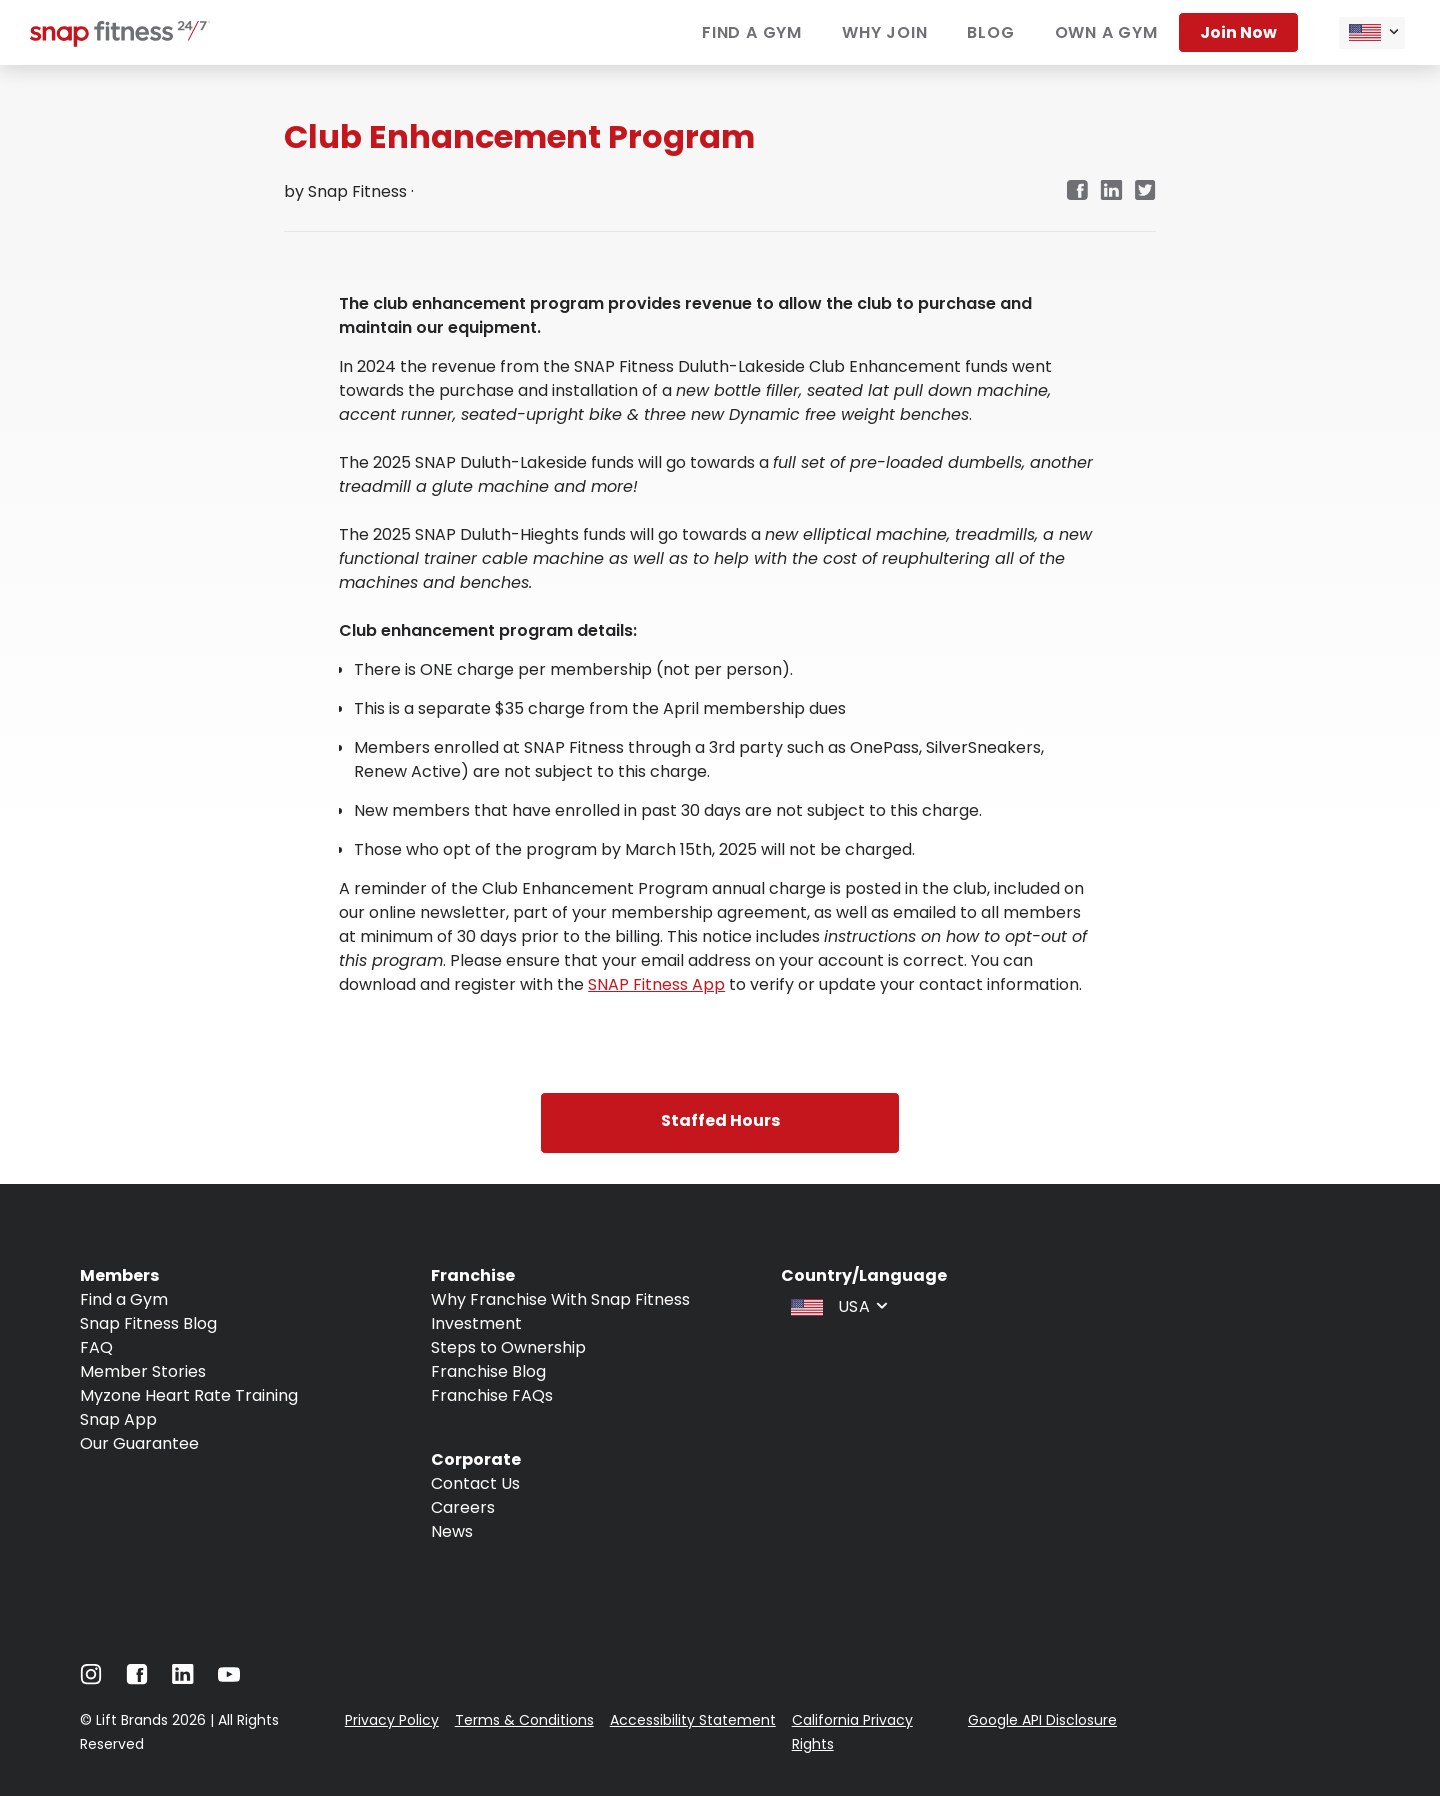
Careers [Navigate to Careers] (463, 1507)
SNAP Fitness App (656, 984)
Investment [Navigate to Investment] (476, 1323)
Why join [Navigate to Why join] (884, 32)
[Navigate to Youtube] (229, 1679)
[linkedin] (1111, 191)
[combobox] (1372, 33)
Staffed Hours (720, 1120)
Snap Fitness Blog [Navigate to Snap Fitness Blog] (148, 1323)
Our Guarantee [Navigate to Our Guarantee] (139, 1443)
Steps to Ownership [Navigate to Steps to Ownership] (508, 1347)
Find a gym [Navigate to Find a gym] (752, 32)
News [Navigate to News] (452, 1531)
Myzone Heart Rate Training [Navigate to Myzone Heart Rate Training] (189, 1395)
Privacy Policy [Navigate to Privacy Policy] (392, 1720)
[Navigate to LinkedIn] (183, 1678)
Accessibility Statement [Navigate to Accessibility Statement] (693, 1720)
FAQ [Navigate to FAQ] (96, 1347)
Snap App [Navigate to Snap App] (118, 1419)
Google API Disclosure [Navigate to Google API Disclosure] (1042, 1720)
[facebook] (1077, 191)
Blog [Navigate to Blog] (990, 32)
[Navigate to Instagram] (91, 1679)
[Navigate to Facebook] (137, 1679)
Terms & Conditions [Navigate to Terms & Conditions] (524, 1720)
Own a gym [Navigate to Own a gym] (1106, 32)
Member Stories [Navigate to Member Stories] (143, 1371)
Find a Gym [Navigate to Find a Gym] (124, 1299)
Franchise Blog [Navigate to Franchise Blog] (488, 1371)
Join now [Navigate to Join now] (1238, 32)
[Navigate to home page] (120, 41)
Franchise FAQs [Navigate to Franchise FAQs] (492, 1395)
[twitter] (1145, 191)
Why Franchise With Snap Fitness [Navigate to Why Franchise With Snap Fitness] (560, 1299)
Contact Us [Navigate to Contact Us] (475, 1483)
